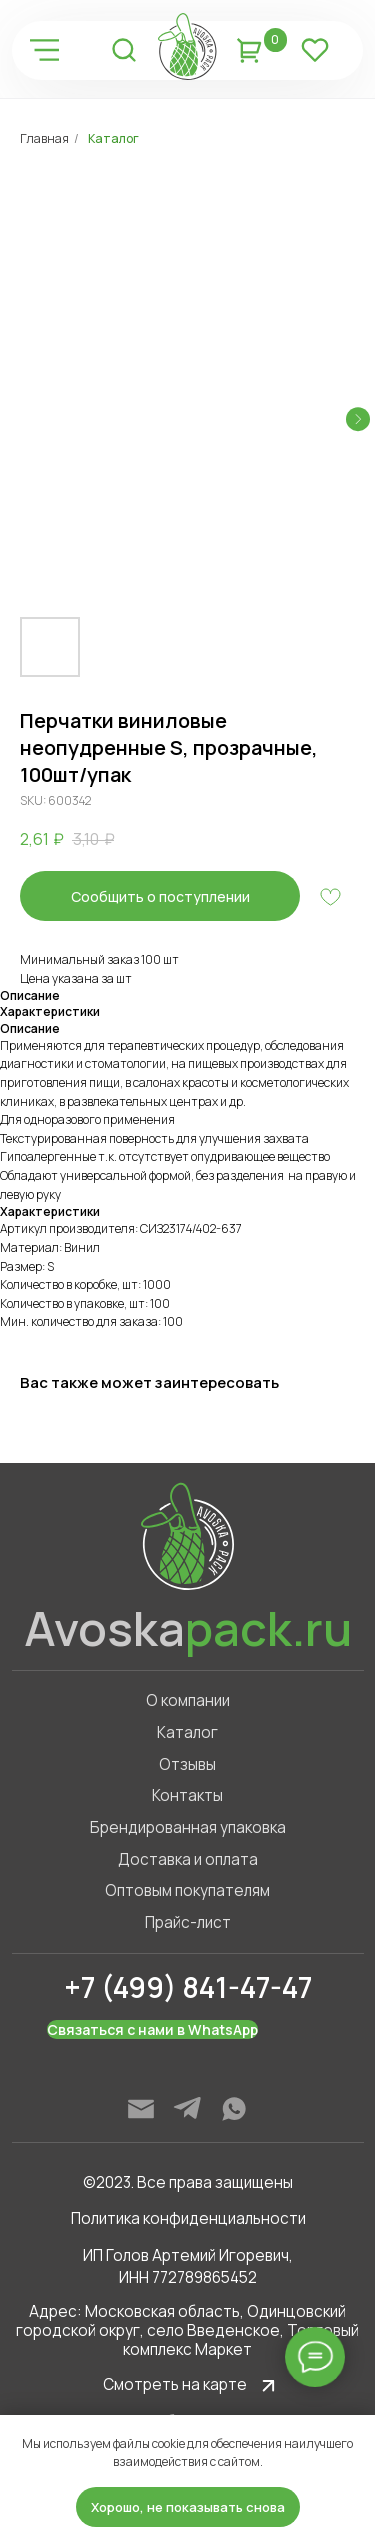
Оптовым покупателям (187, 1890)
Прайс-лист (188, 1922)
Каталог (113, 138)
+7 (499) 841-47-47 (188, 1987)
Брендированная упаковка (188, 1827)
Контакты (187, 1795)
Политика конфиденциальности (188, 2218)
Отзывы (187, 1764)
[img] (44, 50)
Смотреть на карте (175, 2384)
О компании (188, 1700)
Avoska (188, 1628)
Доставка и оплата (188, 1859)
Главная (44, 138)
